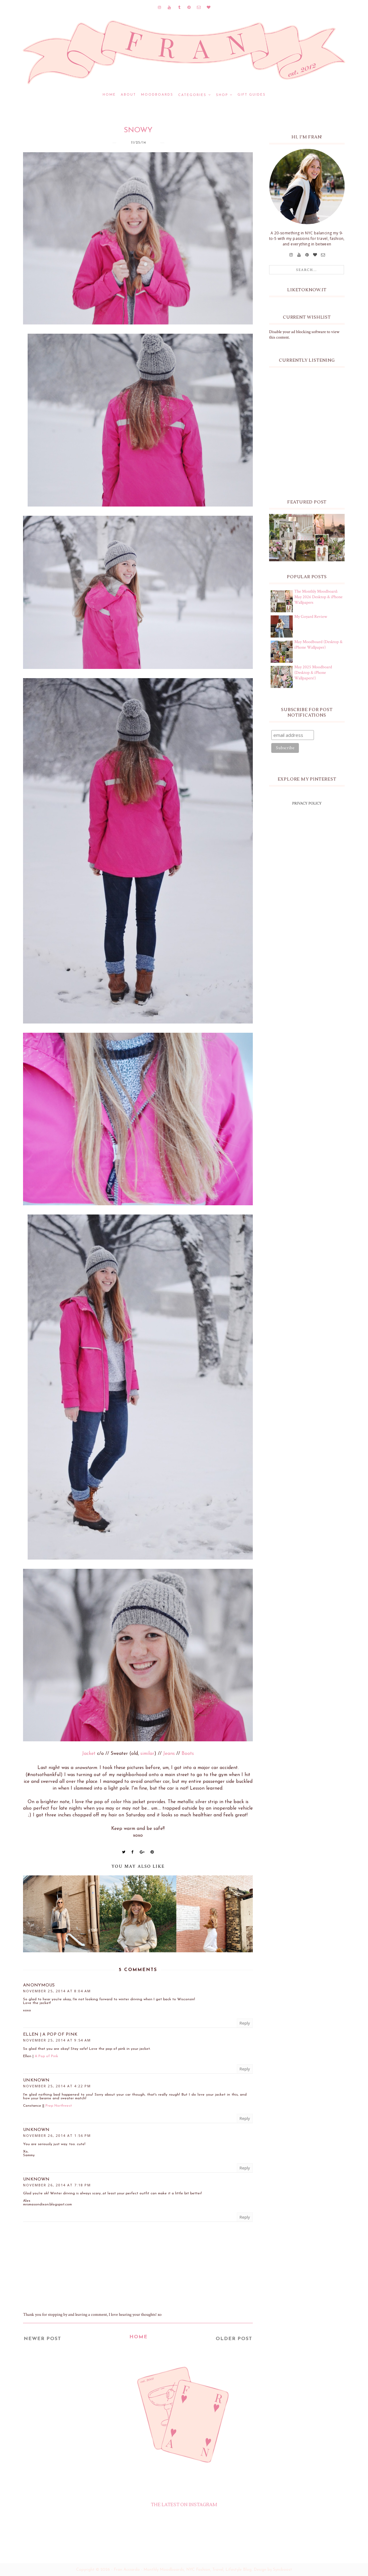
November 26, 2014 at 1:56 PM (57, 2135)
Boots (188, 1753)
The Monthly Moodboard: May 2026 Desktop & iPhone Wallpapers (318, 597)
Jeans (169, 1753)
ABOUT (128, 95)
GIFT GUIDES (251, 95)
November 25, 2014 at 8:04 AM (57, 1991)
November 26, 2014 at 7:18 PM (57, 2185)
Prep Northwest (58, 2106)
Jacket (89, 1753)
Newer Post (42, 2338)
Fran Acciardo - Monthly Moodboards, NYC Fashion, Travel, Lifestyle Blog (183, 2570)
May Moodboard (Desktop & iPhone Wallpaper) (318, 644)
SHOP (222, 95)
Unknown (36, 2080)
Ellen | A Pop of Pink (50, 2034)
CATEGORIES (192, 95)
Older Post (234, 2338)
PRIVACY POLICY (307, 803)
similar (147, 1753)
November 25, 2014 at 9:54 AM (57, 2040)
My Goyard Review (310, 616)
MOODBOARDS (157, 95)
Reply (245, 2023)
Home (109, 95)
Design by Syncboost (273, 2570)
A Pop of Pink (46, 2056)
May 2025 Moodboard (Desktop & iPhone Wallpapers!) (313, 672)
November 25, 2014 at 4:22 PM (57, 2086)
